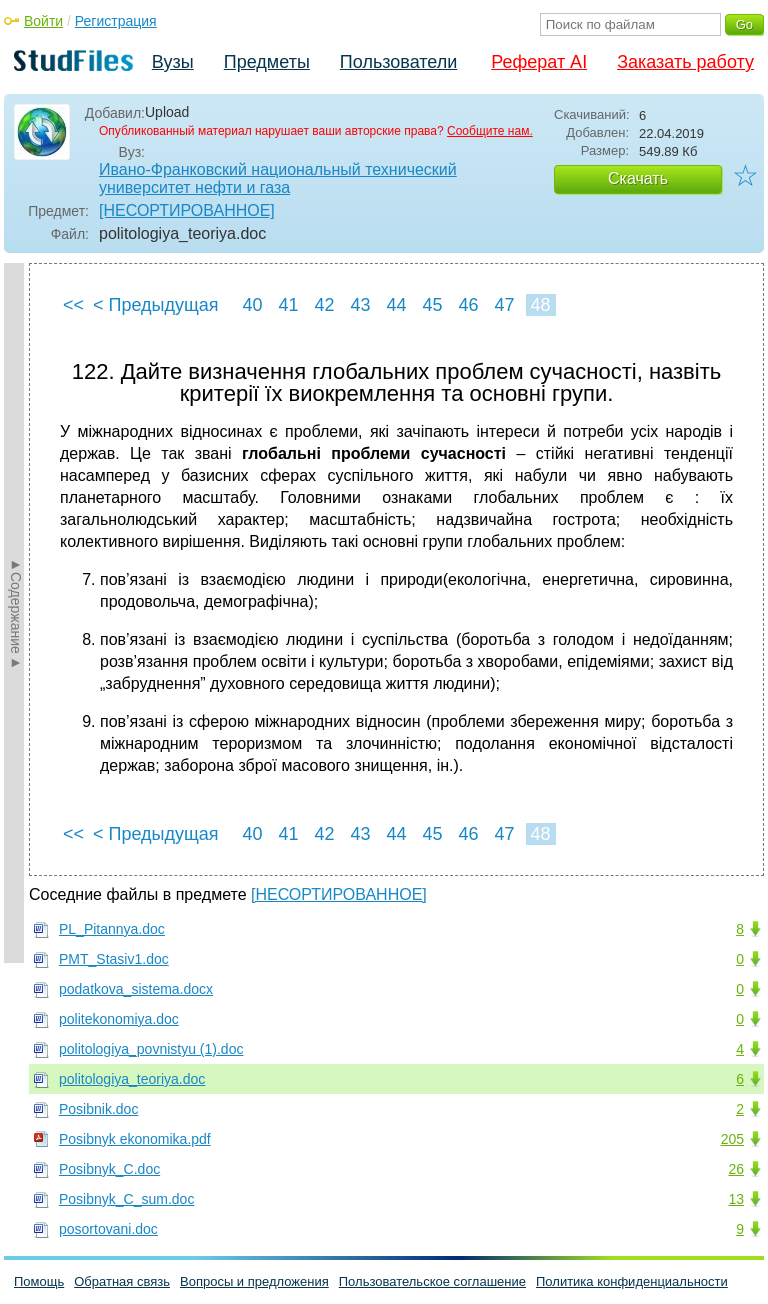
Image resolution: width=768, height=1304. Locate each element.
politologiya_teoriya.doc (132, 1079)
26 (736, 1169)
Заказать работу (685, 62)
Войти (43, 21)
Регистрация (116, 21)
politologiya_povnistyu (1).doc (151, 1049)
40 (252, 305)
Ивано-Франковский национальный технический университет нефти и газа (278, 178)
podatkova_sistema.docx (136, 989)
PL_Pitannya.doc (112, 929)
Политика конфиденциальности (632, 1281)
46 (468, 305)
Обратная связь (122, 1281)
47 (504, 305)
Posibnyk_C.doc (109, 1169)
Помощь (39, 1281)
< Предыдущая (156, 305)
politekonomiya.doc (119, 1019)
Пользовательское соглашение (432, 1281)
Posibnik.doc (98, 1109)
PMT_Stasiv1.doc (114, 959)
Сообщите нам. (490, 131)
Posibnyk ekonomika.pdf (135, 1139)
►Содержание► (16, 613)
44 (396, 305)
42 (324, 305)
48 (540, 305)
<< (73, 305)
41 (288, 305)
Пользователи (398, 62)
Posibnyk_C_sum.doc (126, 1199)
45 (432, 305)
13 (736, 1199)
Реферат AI (539, 62)
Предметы (267, 62)
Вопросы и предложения (254, 1281)
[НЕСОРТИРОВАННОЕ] (187, 210)
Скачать (638, 178)
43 (360, 305)
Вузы (173, 62)
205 (732, 1139)
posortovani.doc (108, 1229)
